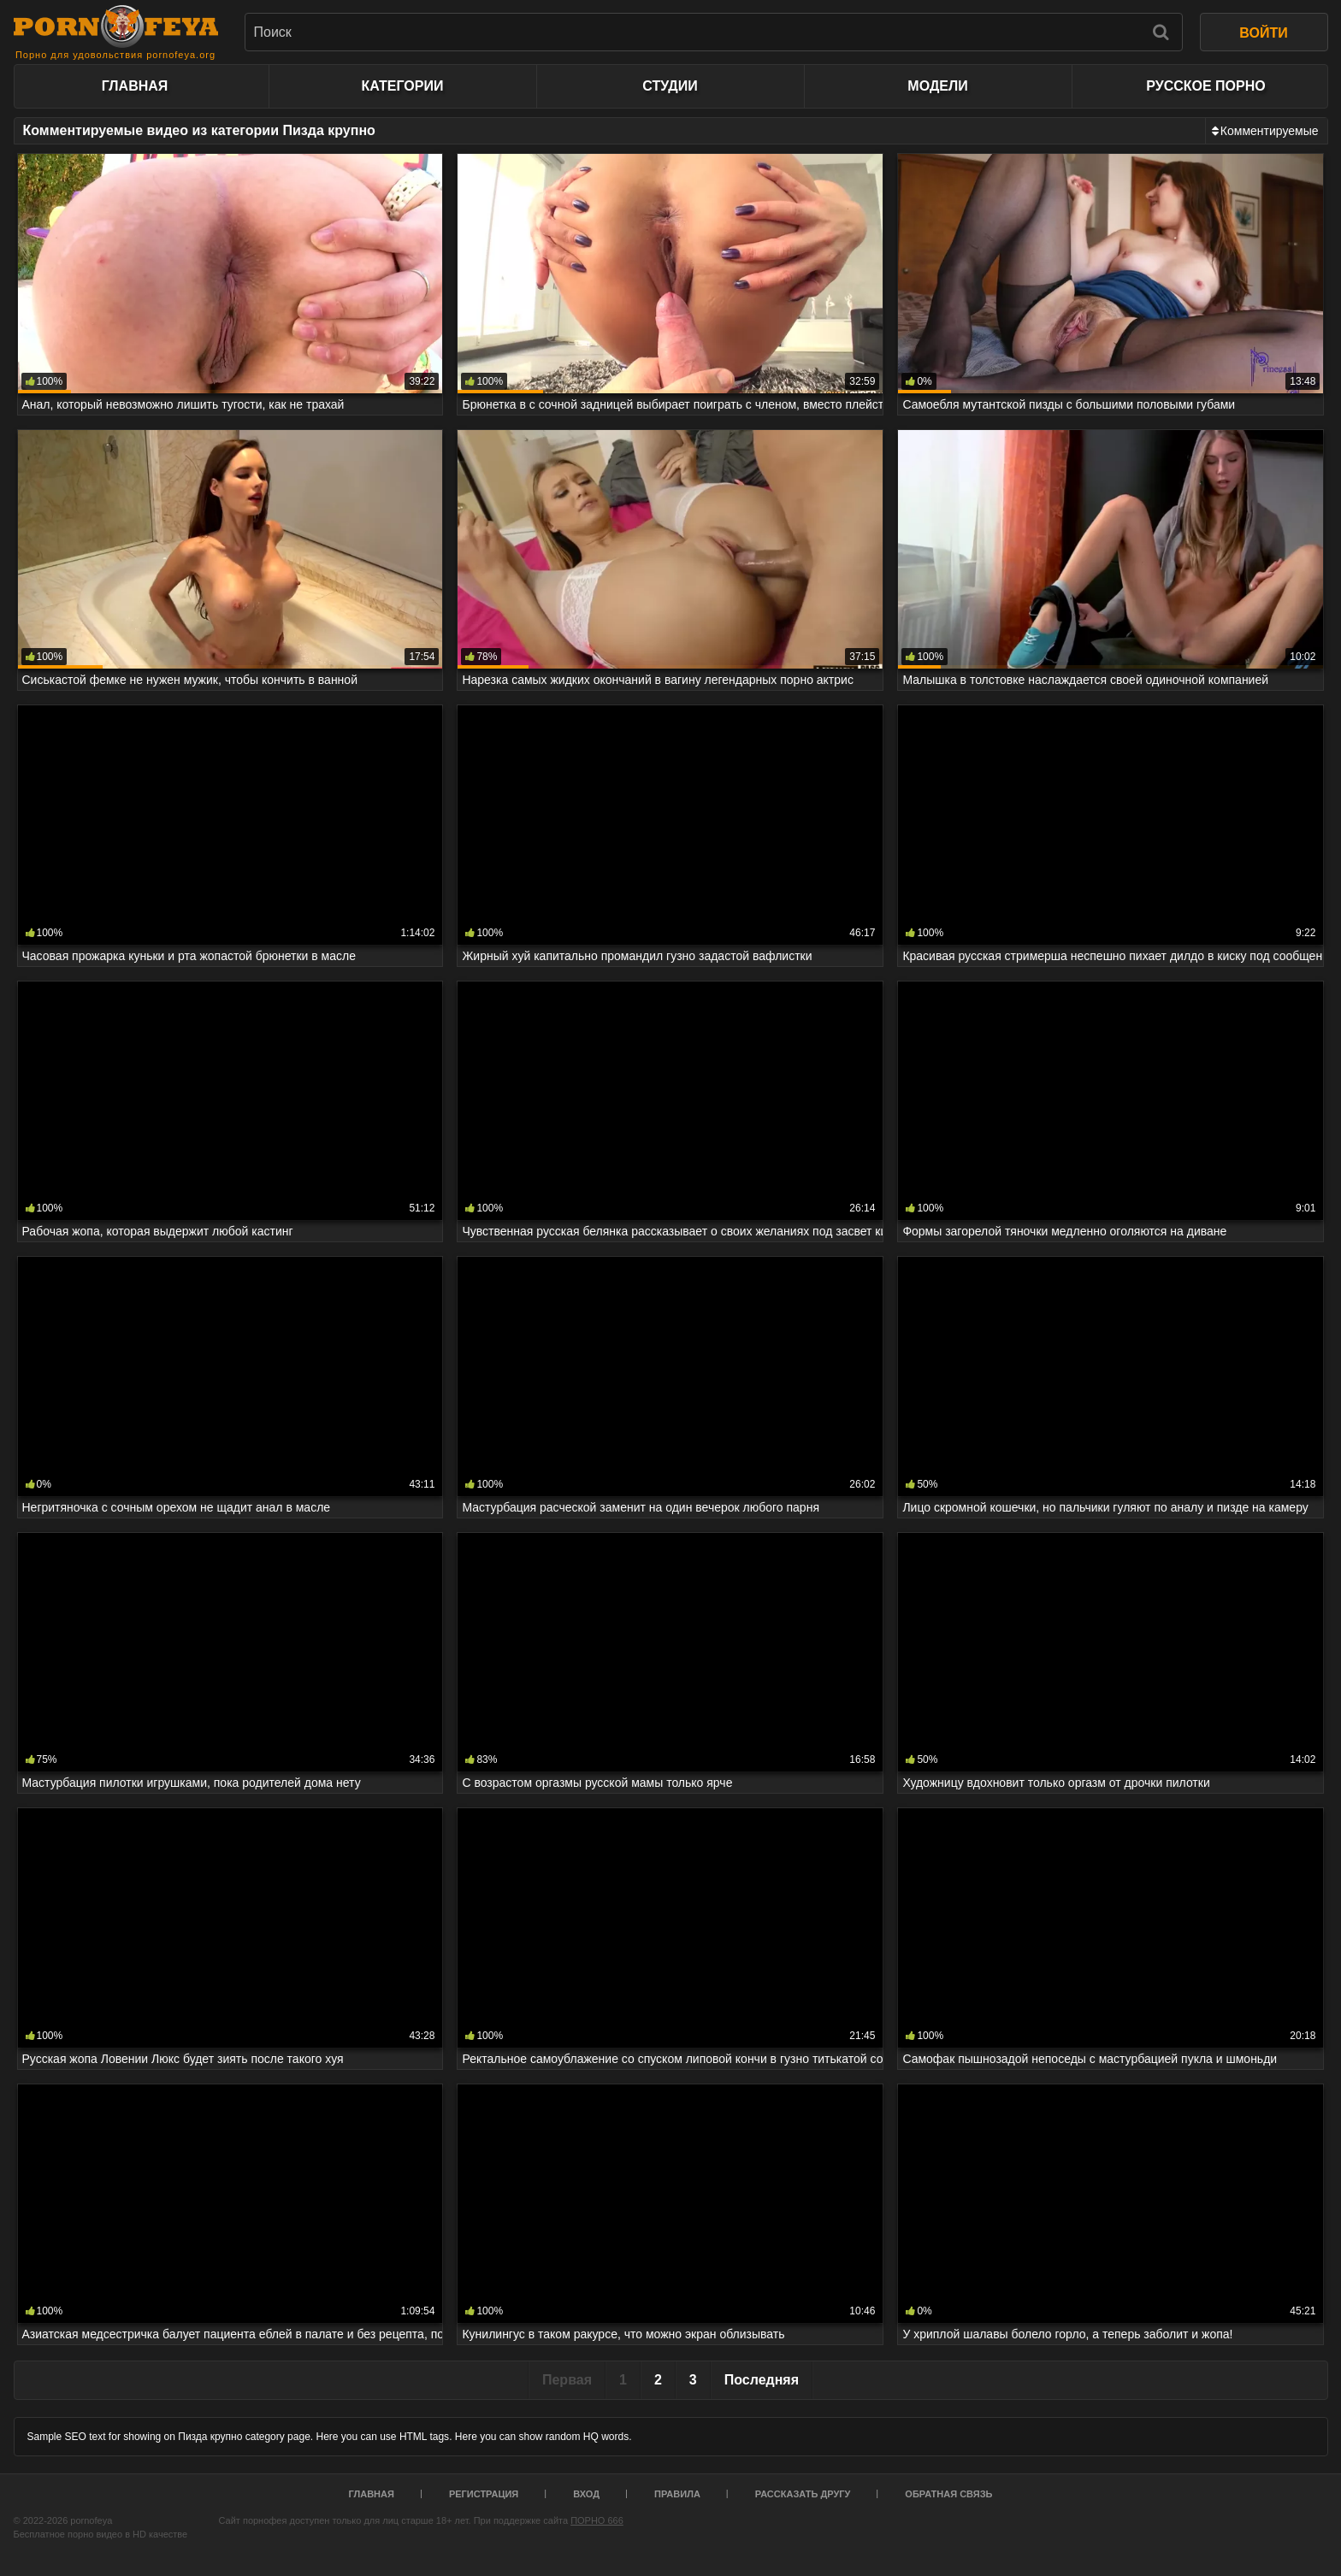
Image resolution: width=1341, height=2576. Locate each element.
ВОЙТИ (1263, 33)
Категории (403, 86)
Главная (135, 86)
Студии (669, 86)
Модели (937, 86)
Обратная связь (948, 2494)
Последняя (761, 2380)
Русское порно (1205, 86)
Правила (677, 2494)
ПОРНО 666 (596, 2520)
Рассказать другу (803, 2494)
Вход (586, 2494)
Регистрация (483, 2494)
